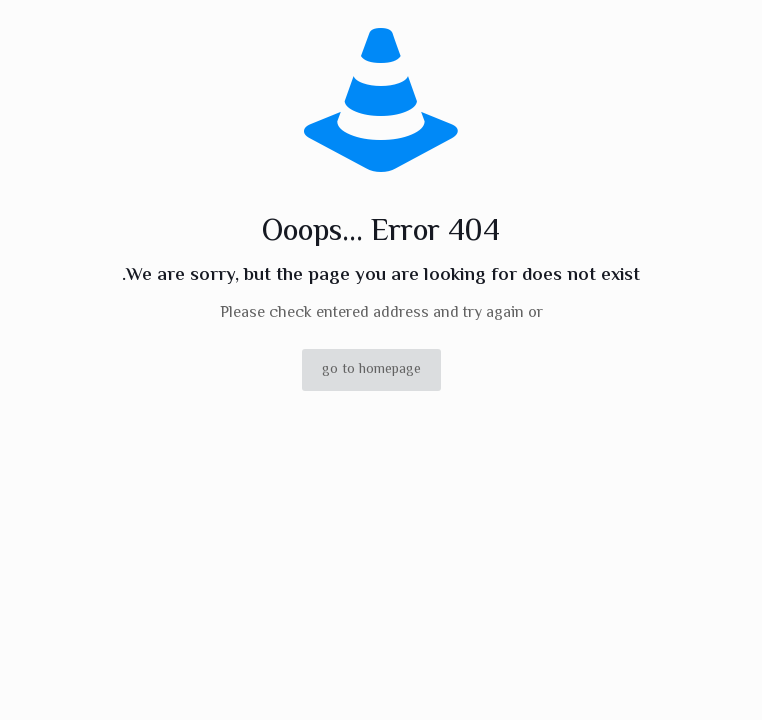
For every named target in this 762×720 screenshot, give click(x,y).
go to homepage (371, 370)
